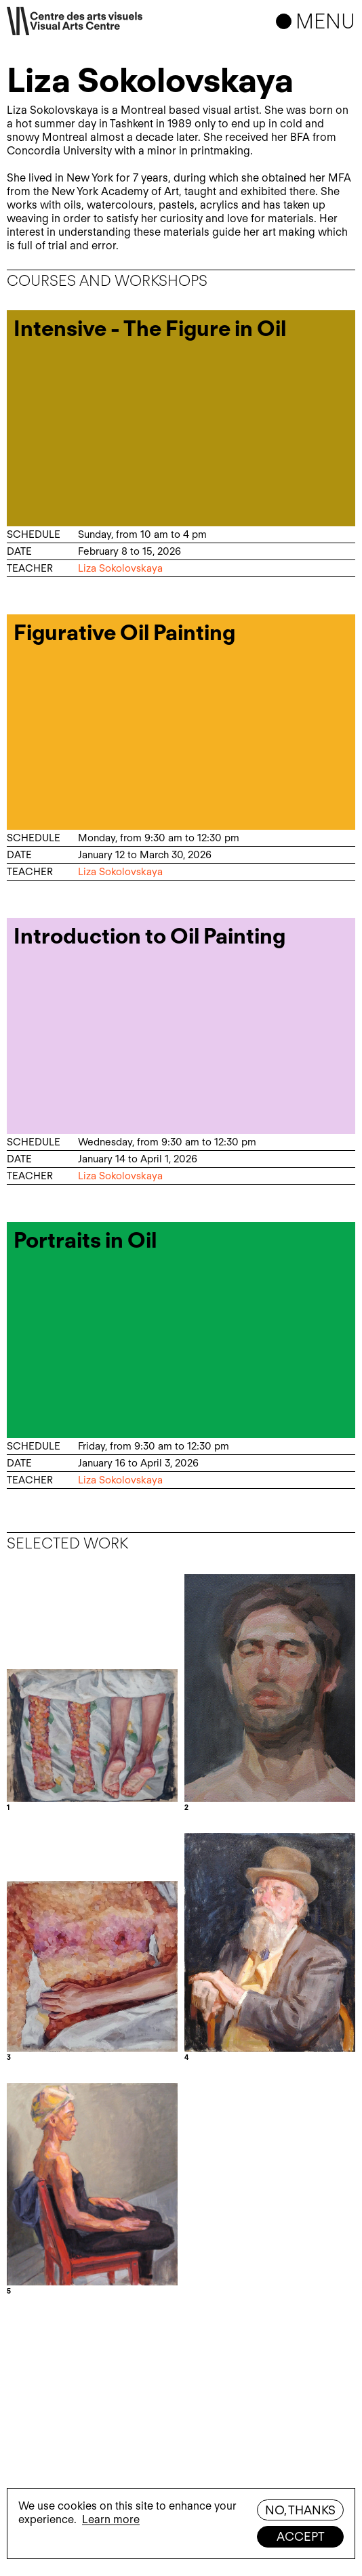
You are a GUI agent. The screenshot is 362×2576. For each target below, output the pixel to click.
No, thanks (300, 2510)
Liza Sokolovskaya (120, 568)
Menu (325, 21)
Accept (301, 2536)
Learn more (111, 2519)
